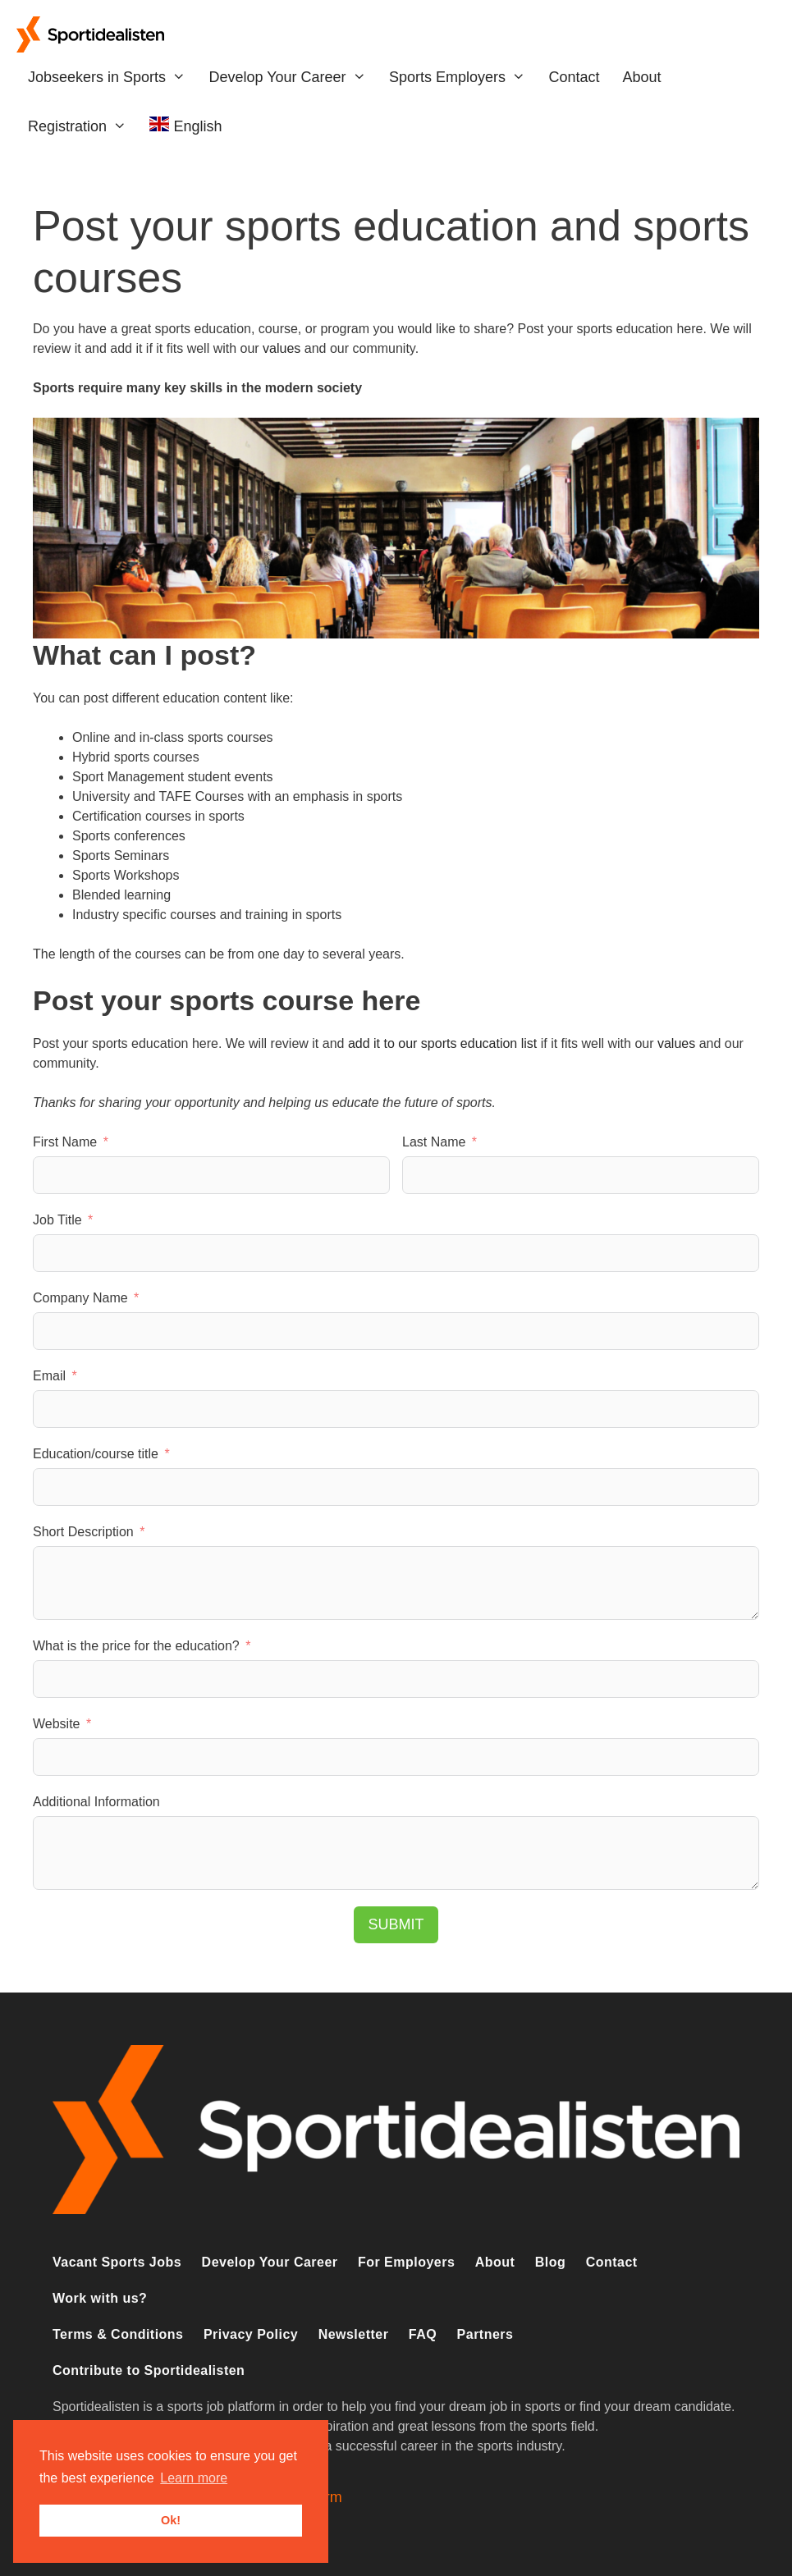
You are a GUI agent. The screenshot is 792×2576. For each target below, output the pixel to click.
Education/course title (95, 1454)
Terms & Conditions (118, 2334)
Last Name (433, 1142)
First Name (65, 1142)
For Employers (406, 2262)
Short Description (83, 1532)
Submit (395, 1924)
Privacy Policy (251, 2334)
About (641, 77)
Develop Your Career (293, 77)
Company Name (80, 1298)
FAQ (423, 2334)
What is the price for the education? (136, 1646)
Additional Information (96, 1802)
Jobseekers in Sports (112, 77)
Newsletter (353, 2334)
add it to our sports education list (442, 1043)
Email (49, 1376)
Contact (573, 77)
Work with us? (100, 2298)
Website (56, 1724)
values (281, 348)
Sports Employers (463, 77)
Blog (550, 2262)
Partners (485, 2334)
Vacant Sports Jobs (117, 2262)
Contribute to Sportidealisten (149, 2370)
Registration (83, 126)
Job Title (57, 1220)
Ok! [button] (171, 2520)
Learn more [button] (193, 2478)
